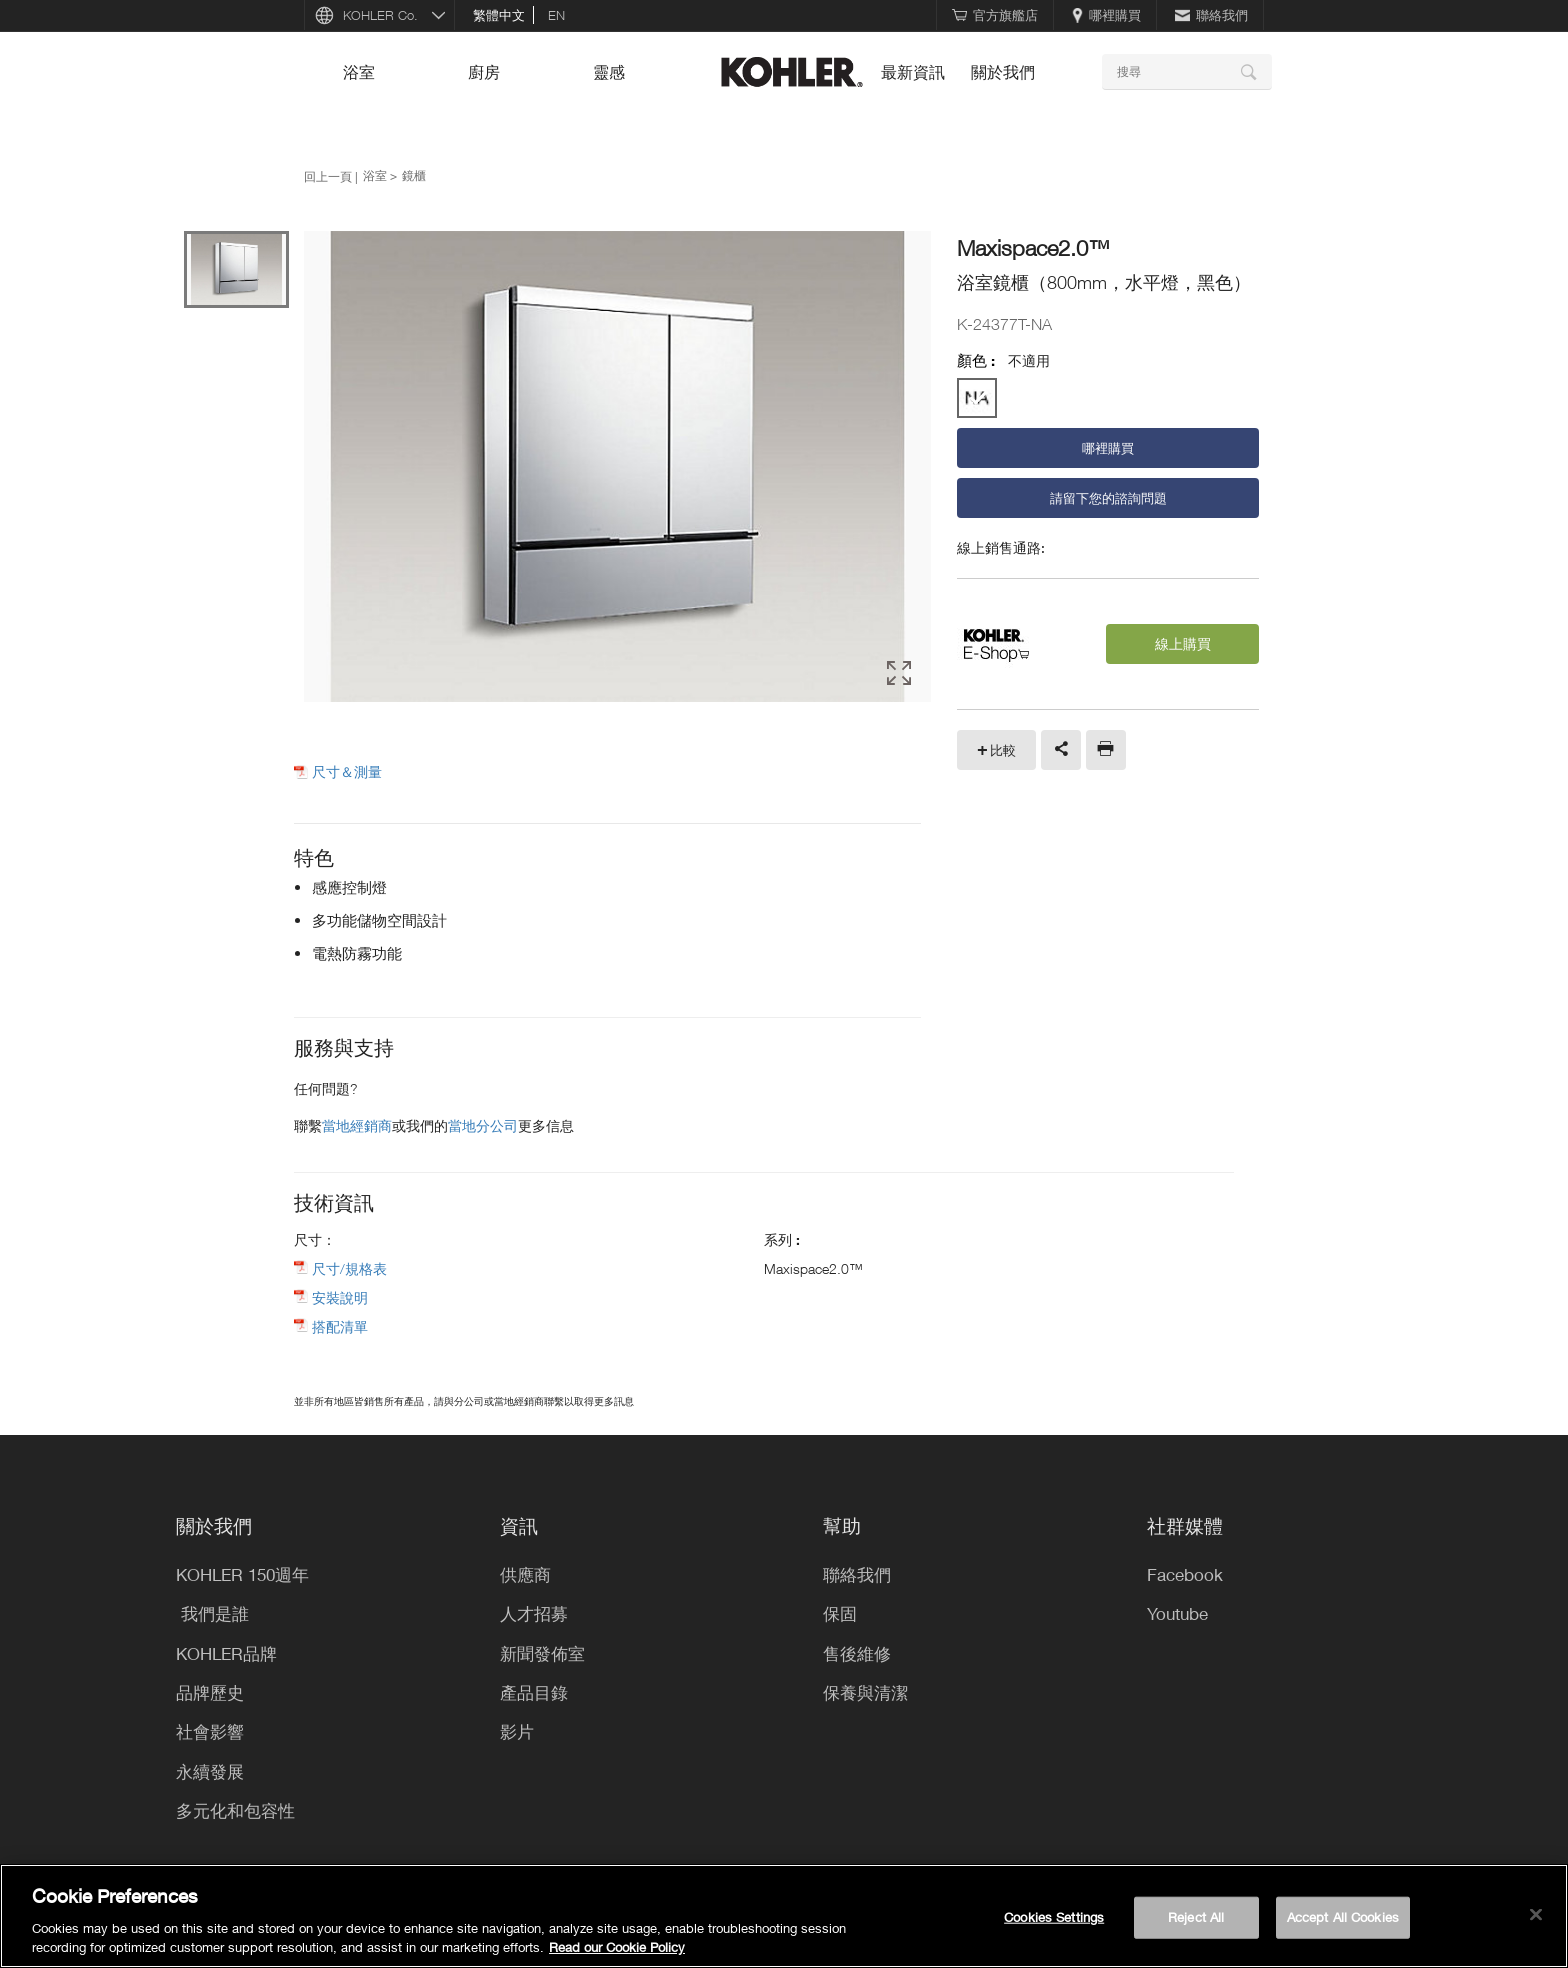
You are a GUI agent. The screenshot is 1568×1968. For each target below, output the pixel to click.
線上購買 (1183, 643)
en (556, 15)
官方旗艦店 (995, 15)
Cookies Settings (1054, 1917)
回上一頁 (328, 176)
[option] (617, 468)
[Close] (1536, 1915)
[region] (784, 1916)
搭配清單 (340, 1326)
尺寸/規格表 (349, 1268)
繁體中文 (499, 15)
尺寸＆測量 (347, 772)
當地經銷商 (357, 1125)
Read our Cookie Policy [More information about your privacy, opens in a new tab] (617, 1947)
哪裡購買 (1106, 15)
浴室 (359, 72)
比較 (1003, 750)
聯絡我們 (1211, 15)
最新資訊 (913, 72)
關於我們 (1003, 72)
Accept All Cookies (1343, 1917)
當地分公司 (483, 1125)
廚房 (484, 72)
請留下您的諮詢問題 (1108, 498)
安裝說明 (340, 1297)
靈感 (609, 72)
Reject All (1196, 1917)
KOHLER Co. (380, 15)
